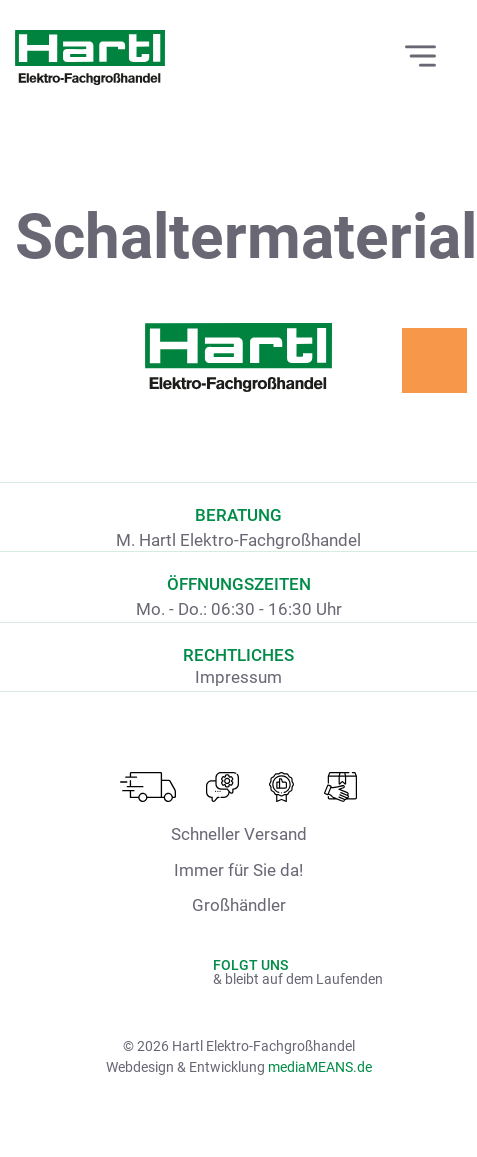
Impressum (238, 677)
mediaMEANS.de (320, 1067)
